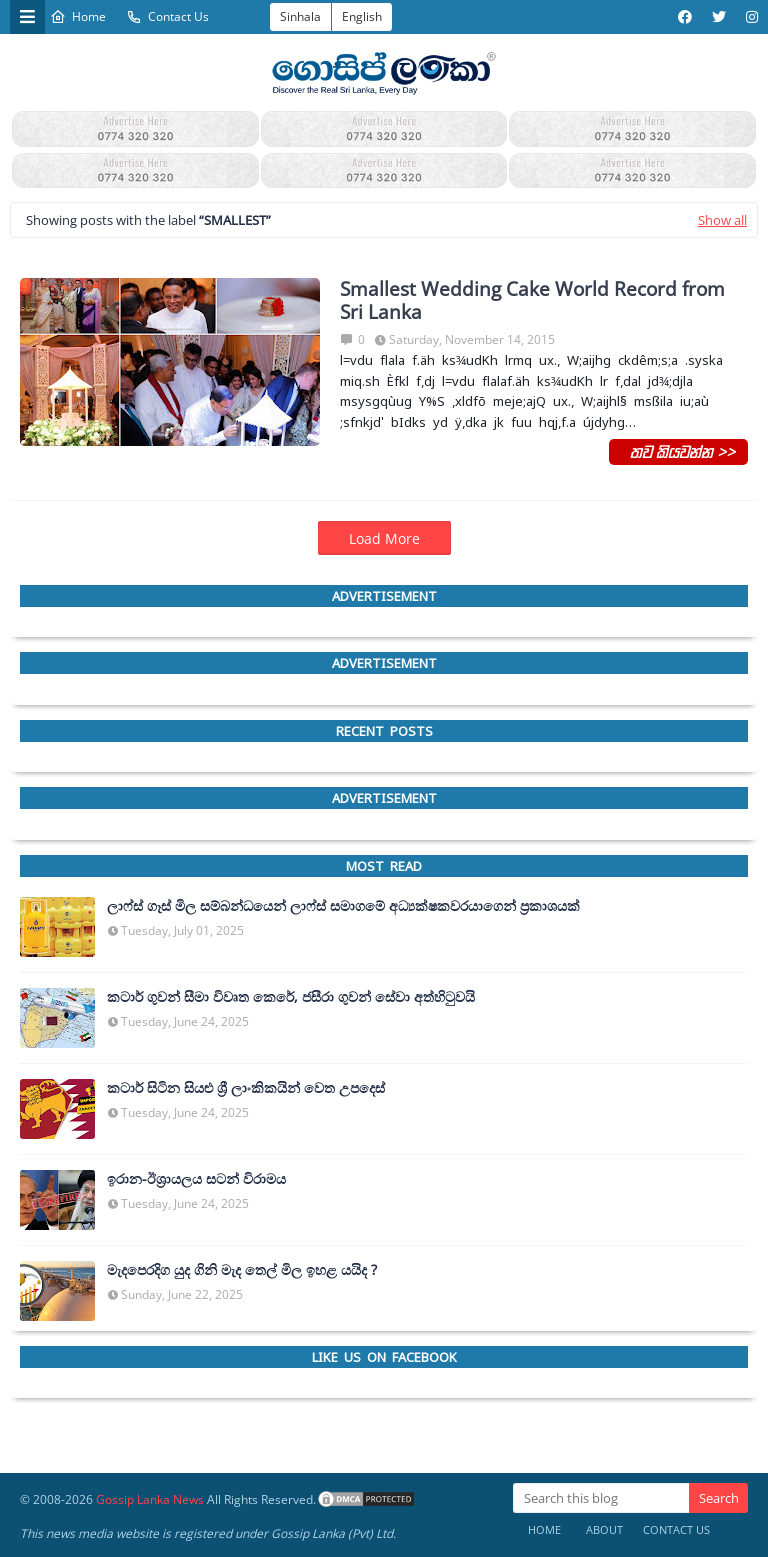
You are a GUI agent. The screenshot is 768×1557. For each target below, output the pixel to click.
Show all (722, 220)
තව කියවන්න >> (678, 451)
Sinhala (300, 16)
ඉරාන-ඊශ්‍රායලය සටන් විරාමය (196, 1179)
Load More (384, 538)
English (362, 16)
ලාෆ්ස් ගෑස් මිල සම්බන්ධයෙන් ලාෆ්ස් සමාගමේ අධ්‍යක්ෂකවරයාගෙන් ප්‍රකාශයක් (343, 906)
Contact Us (167, 16)
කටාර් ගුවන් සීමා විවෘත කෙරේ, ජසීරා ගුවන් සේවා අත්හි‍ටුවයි (291, 997)
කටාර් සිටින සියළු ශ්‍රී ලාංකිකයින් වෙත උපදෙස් (246, 1088)
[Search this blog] (601, 1498)
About (604, 1529)
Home (78, 16)
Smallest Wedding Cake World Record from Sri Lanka (532, 301)
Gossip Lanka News (150, 1499)
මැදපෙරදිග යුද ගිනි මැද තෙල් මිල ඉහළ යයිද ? (242, 1270)
